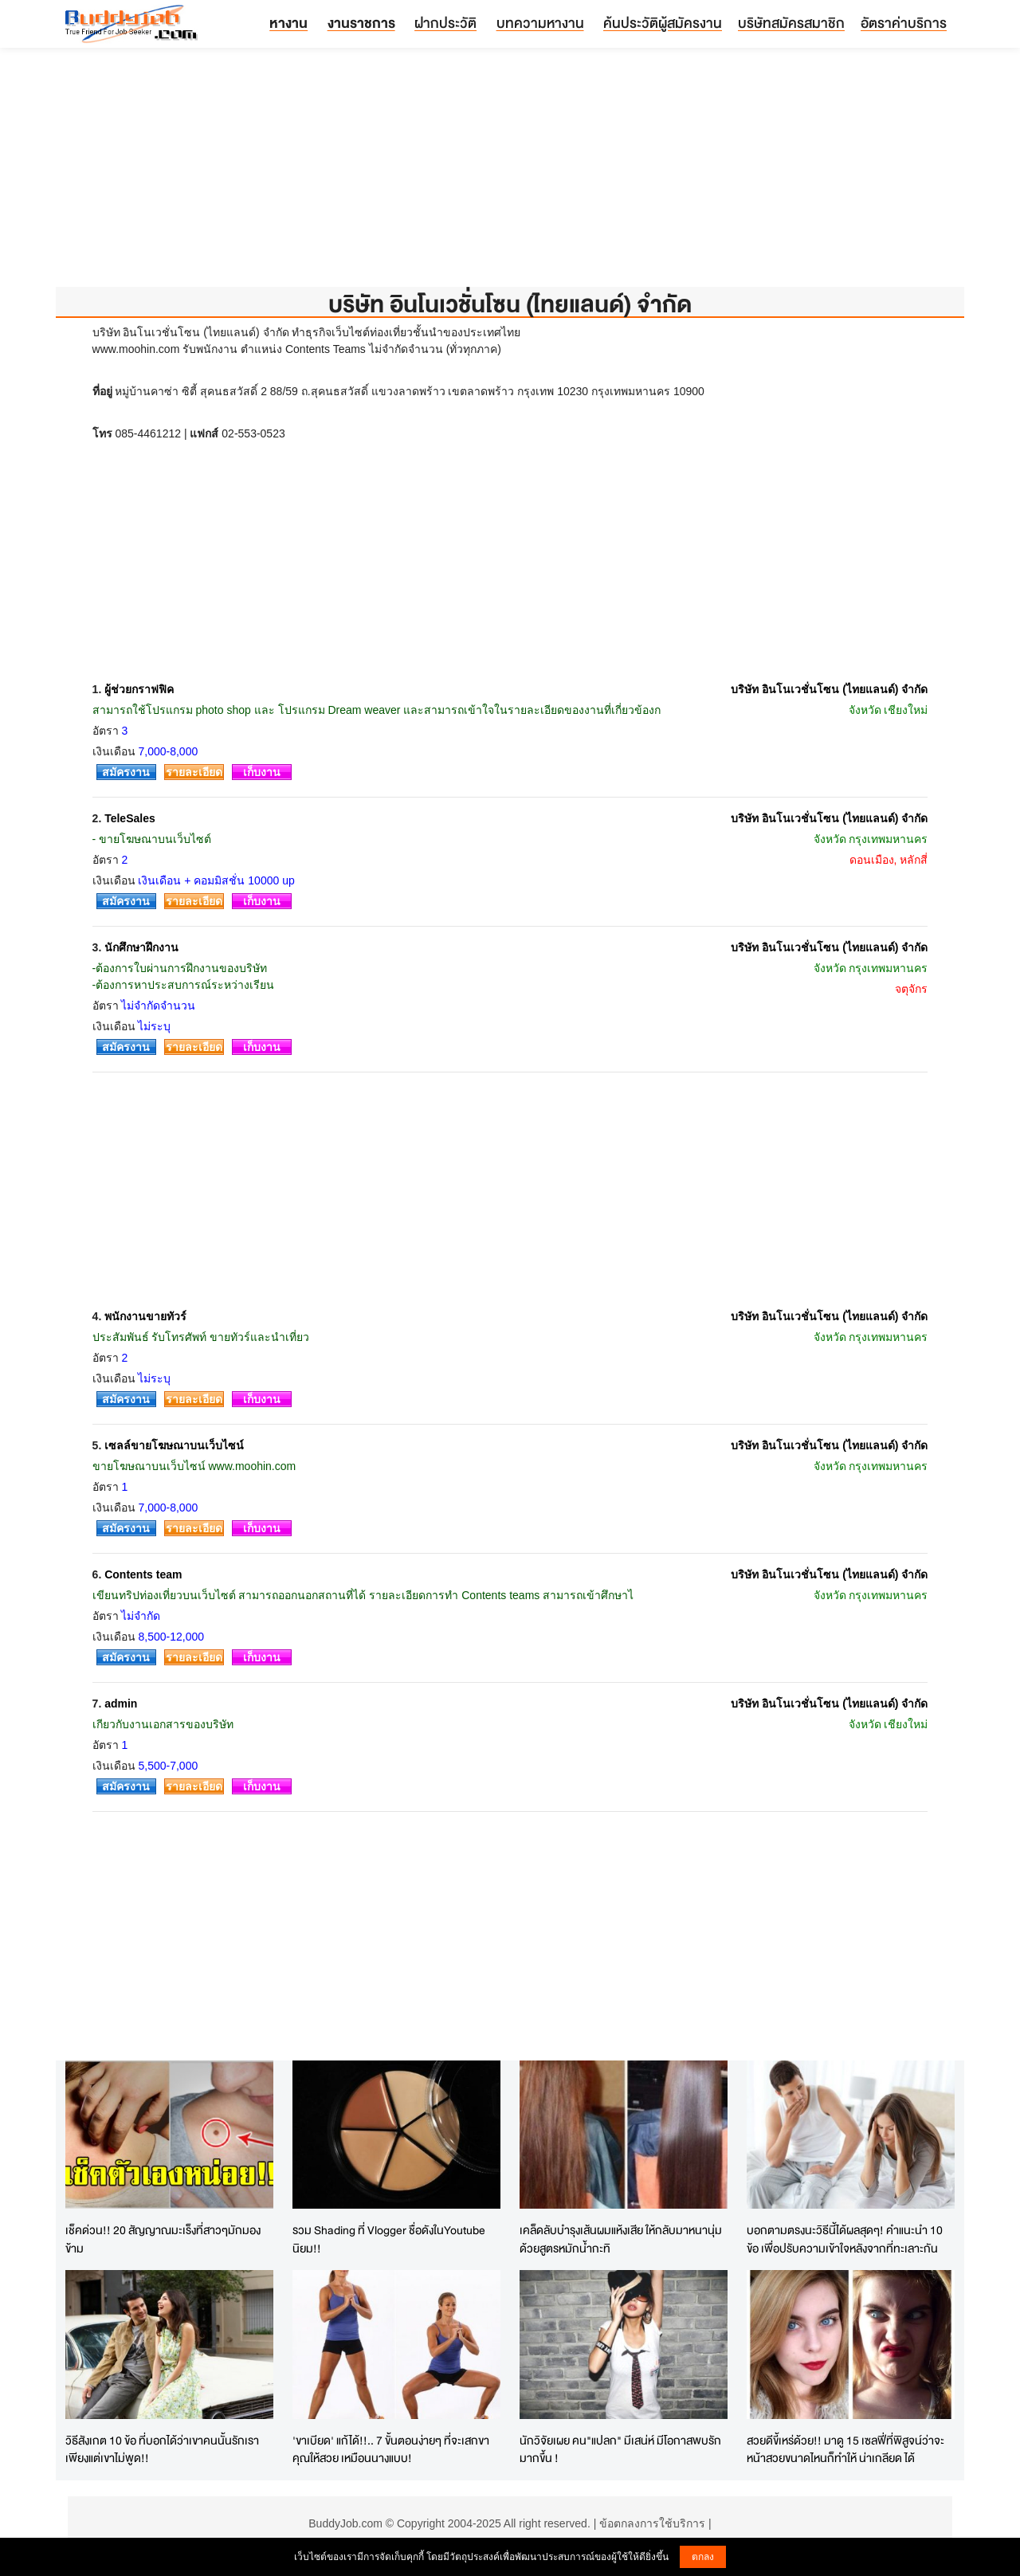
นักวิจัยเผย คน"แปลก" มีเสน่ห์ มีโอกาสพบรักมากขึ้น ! (620, 2449)
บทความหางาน (540, 22)
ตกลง (703, 2556)
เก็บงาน (261, 772)
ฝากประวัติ (445, 22)
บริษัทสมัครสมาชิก (791, 22)
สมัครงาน (126, 772)
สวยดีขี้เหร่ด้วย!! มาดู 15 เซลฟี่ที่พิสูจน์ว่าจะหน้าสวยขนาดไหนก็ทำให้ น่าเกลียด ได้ (845, 2449)
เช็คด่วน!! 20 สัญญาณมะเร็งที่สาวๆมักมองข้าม (163, 2239)
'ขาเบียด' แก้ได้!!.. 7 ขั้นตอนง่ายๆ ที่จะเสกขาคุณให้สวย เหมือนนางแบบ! (390, 2449)
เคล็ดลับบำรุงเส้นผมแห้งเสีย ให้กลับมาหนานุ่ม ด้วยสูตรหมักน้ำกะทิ (621, 2239)
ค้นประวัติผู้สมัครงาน (662, 22)
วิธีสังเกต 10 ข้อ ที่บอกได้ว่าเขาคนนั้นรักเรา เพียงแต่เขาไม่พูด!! (162, 2449)
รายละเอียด (194, 772)
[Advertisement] (510, 175)
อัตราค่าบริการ (904, 22)
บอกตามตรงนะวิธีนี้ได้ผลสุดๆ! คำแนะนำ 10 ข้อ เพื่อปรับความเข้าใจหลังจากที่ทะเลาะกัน (845, 2239)
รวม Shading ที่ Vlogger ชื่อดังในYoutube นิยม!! (388, 2239)
